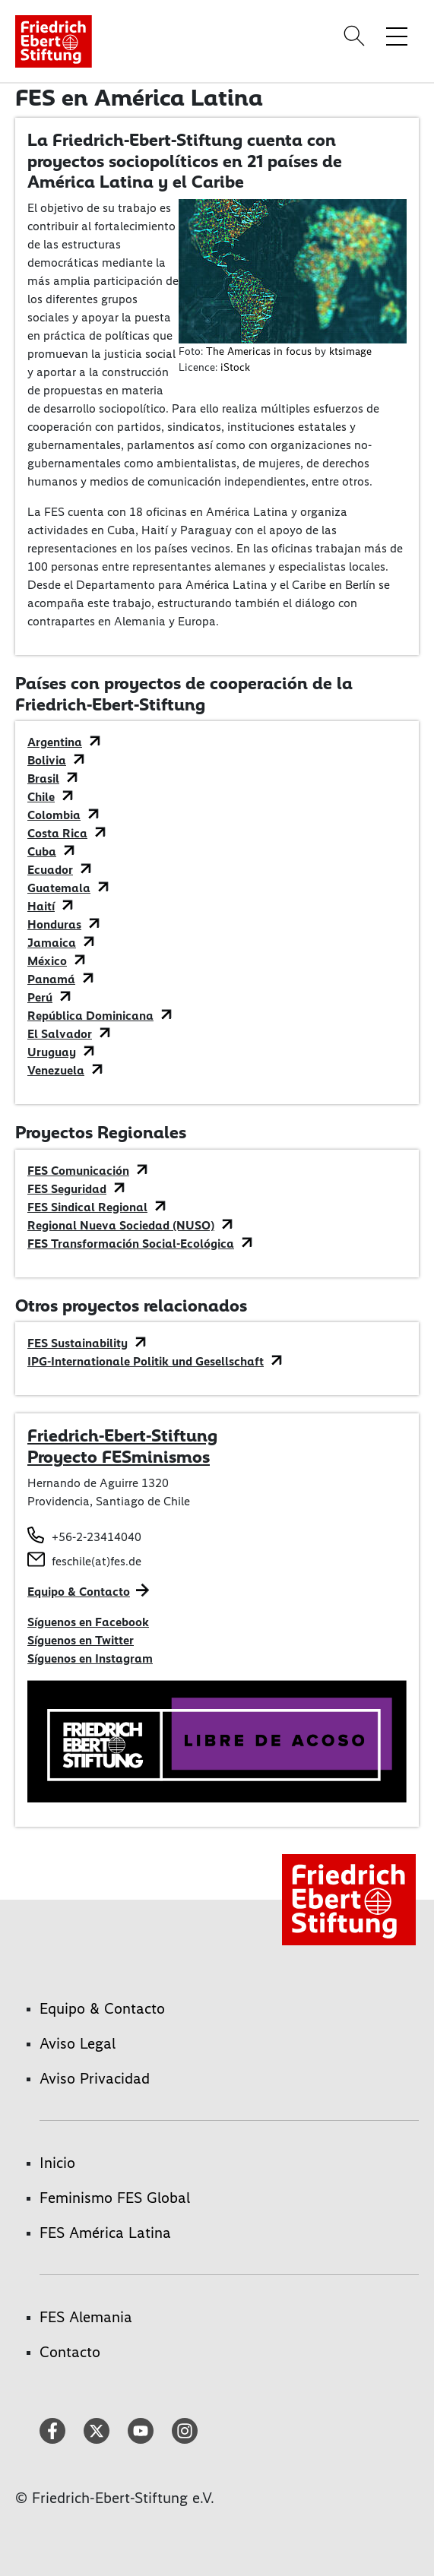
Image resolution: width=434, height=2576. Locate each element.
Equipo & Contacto (78, 1591)
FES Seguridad (66, 1189)
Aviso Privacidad (95, 2078)
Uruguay (51, 1052)
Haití (41, 906)
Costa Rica (57, 833)
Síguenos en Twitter (80, 1640)
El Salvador (59, 1034)
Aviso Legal (78, 2043)
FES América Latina (105, 2232)
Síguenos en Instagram (90, 1658)
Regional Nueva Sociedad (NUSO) (120, 1225)
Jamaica (51, 942)
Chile (41, 797)
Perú (39, 997)
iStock (235, 367)
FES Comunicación (78, 1170)
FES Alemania (86, 2317)
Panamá (51, 979)
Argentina (54, 742)
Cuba (41, 851)
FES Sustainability (77, 1343)
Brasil (43, 778)
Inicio (57, 2163)
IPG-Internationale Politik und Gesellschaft (145, 1361)
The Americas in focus (259, 351)
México (47, 961)
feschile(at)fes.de (96, 1561)
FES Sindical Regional (87, 1207)
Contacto (70, 2352)
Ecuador (50, 869)
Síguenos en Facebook (88, 1622)
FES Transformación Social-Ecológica (130, 1243)
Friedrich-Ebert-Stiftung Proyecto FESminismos (122, 1446)
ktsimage (350, 351)
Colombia (54, 815)
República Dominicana (90, 1015)
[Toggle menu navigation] (397, 35)
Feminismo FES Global (115, 2197)
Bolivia (46, 760)
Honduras (54, 924)
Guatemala (58, 888)
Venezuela (55, 1070)
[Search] (356, 35)
